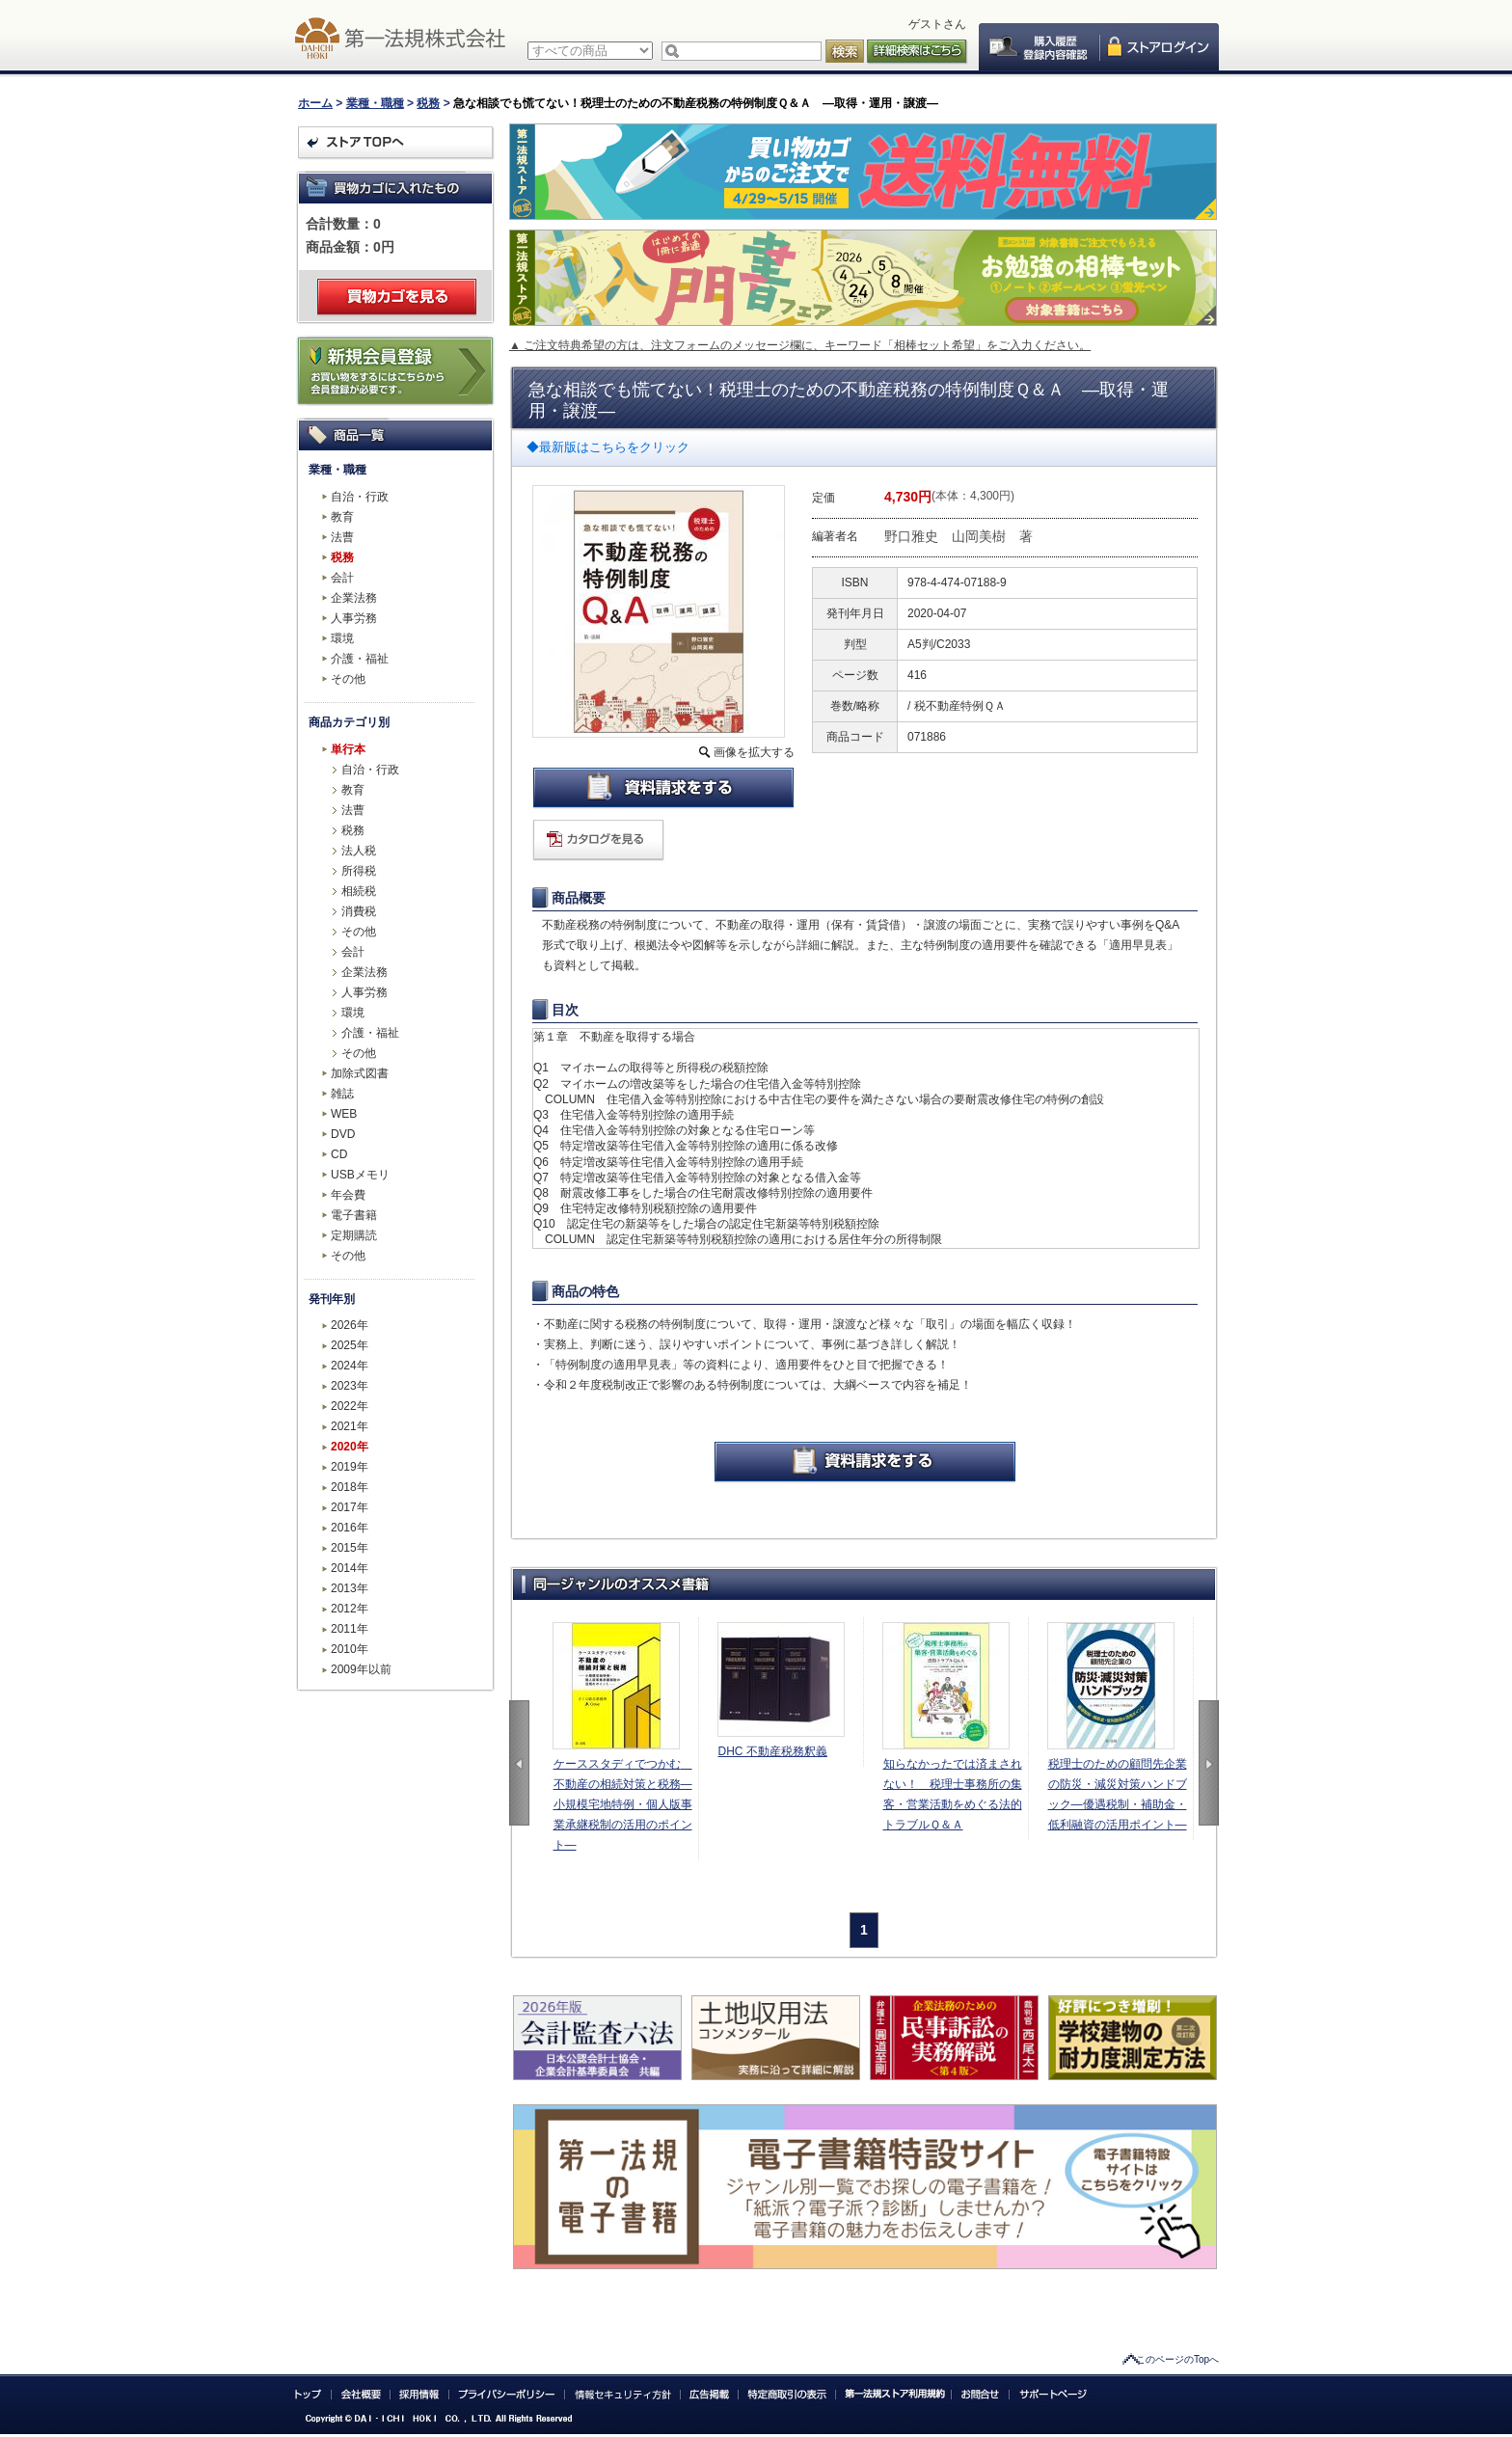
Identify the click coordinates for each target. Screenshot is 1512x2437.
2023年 (349, 1386)
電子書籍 (354, 1215)
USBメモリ (360, 1174)
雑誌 (342, 1093)
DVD (343, 1134)
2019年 (349, 1467)
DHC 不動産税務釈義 (772, 1751)
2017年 (349, 1507)
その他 (348, 679)
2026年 (349, 1325)
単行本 (348, 749)
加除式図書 (360, 1073)
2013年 (349, 1588)
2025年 (349, 1345)
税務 (428, 103)
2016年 (349, 1527)
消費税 (358, 911)
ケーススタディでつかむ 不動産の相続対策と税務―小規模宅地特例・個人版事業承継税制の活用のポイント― (623, 1804)
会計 (342, 577)
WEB (344, 1114)
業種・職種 (375, 103)
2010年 (349, 1649)
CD (339, 1154)
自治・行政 (360, 496)
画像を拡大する (754, 752)
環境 (342, 638)
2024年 (349, 1365)
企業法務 (354, 598)
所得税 (358, 871)
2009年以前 (361, 1669)
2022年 (349, 1406)
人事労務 (354, 618)
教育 (342, 517)
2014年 (349, 1568)
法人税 (358, 850)
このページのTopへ (1177, 2359)
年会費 (348, 1195)
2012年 (349, 1608)
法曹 (342, 537)
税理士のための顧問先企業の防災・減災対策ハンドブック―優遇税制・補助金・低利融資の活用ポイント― (1117, 1794)
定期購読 (354, 1235)
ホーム (315, 103)
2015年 (349, 1548)
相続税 (358, 891)
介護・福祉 (360, 658)
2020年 (349, 1446)
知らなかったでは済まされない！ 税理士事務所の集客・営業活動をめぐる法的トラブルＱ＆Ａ (952, 1794)
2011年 (349, 1629)
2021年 (349, 1426)
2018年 (349, 1487)
